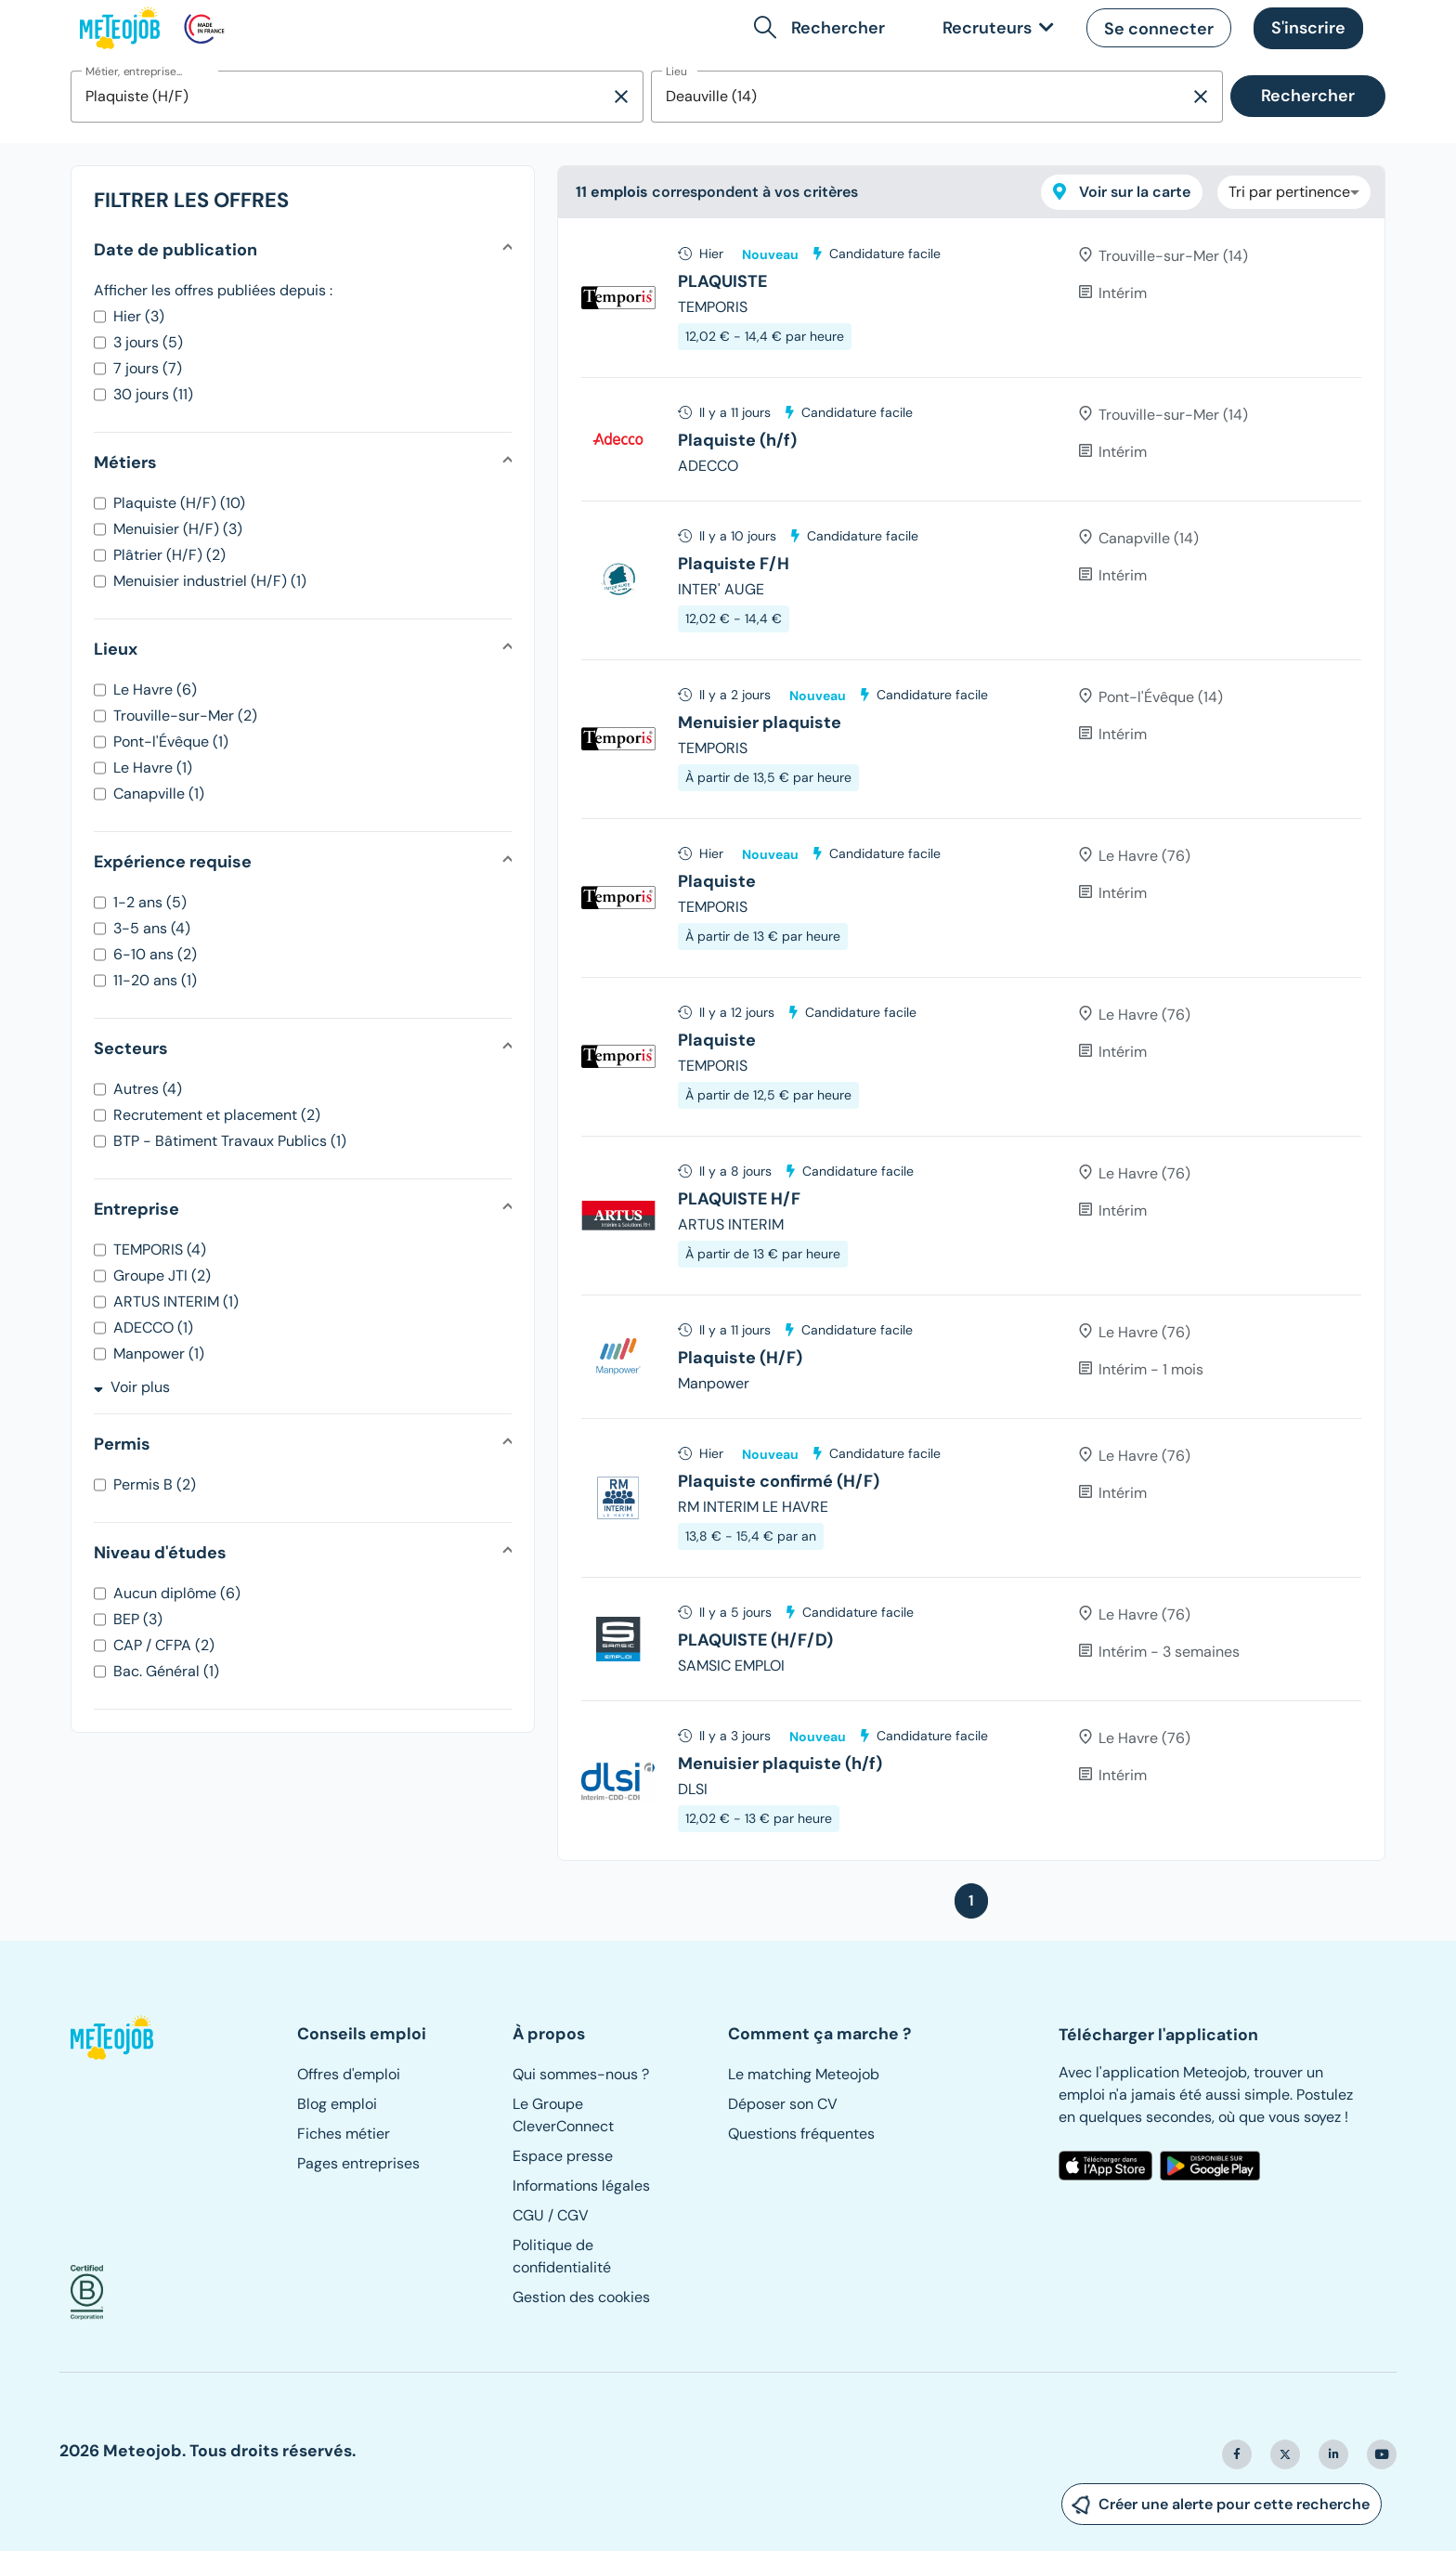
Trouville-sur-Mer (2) (185, 715)
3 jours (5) (148, 342)
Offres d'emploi (348, 2074)
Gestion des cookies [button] (581, 2297)
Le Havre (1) (152, 767)
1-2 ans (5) (150, 902)
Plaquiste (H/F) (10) (179, 503)
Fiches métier (343, 2133)
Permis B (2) (154, 1484)
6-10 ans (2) (155, 954)
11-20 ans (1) (155, 980)
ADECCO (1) (153, 1327)
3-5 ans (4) (151, 928)
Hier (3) (138, 316)
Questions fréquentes (801, 2133)
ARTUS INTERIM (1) (176, 1301)
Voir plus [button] (132, 1387)
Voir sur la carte (1121, 192)
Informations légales (581, 2185)
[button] (823, 27)
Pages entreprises (358, 2163)
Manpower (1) (158, 1353)
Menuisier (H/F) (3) (177, 529)
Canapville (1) (158, 793)
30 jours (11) (153, 394)
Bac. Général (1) (166, 1671)
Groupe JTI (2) (162, 1275)
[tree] (971, 1039)
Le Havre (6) (155, 689)
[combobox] (340, 96)
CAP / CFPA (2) (163, 1645)
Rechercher (1308, 96)
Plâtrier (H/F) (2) (169, 555)
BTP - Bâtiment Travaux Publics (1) (229, 1141)
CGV (573, 2215)
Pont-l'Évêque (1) (170, 741)
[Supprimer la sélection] (621, 96)
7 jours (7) (147, 368)
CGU (528, 2215)
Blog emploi (337, 2104)
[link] (994, 28)
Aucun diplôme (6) (176, 1593)
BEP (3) (137, 1619)
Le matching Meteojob (803, 2074)
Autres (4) (147, 1089)
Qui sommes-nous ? (581, 2074)
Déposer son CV (783, 2104)
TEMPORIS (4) (159, 1249)
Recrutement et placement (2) (216, 1115)
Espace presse (563, 2156)
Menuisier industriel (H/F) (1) (209, 581)
